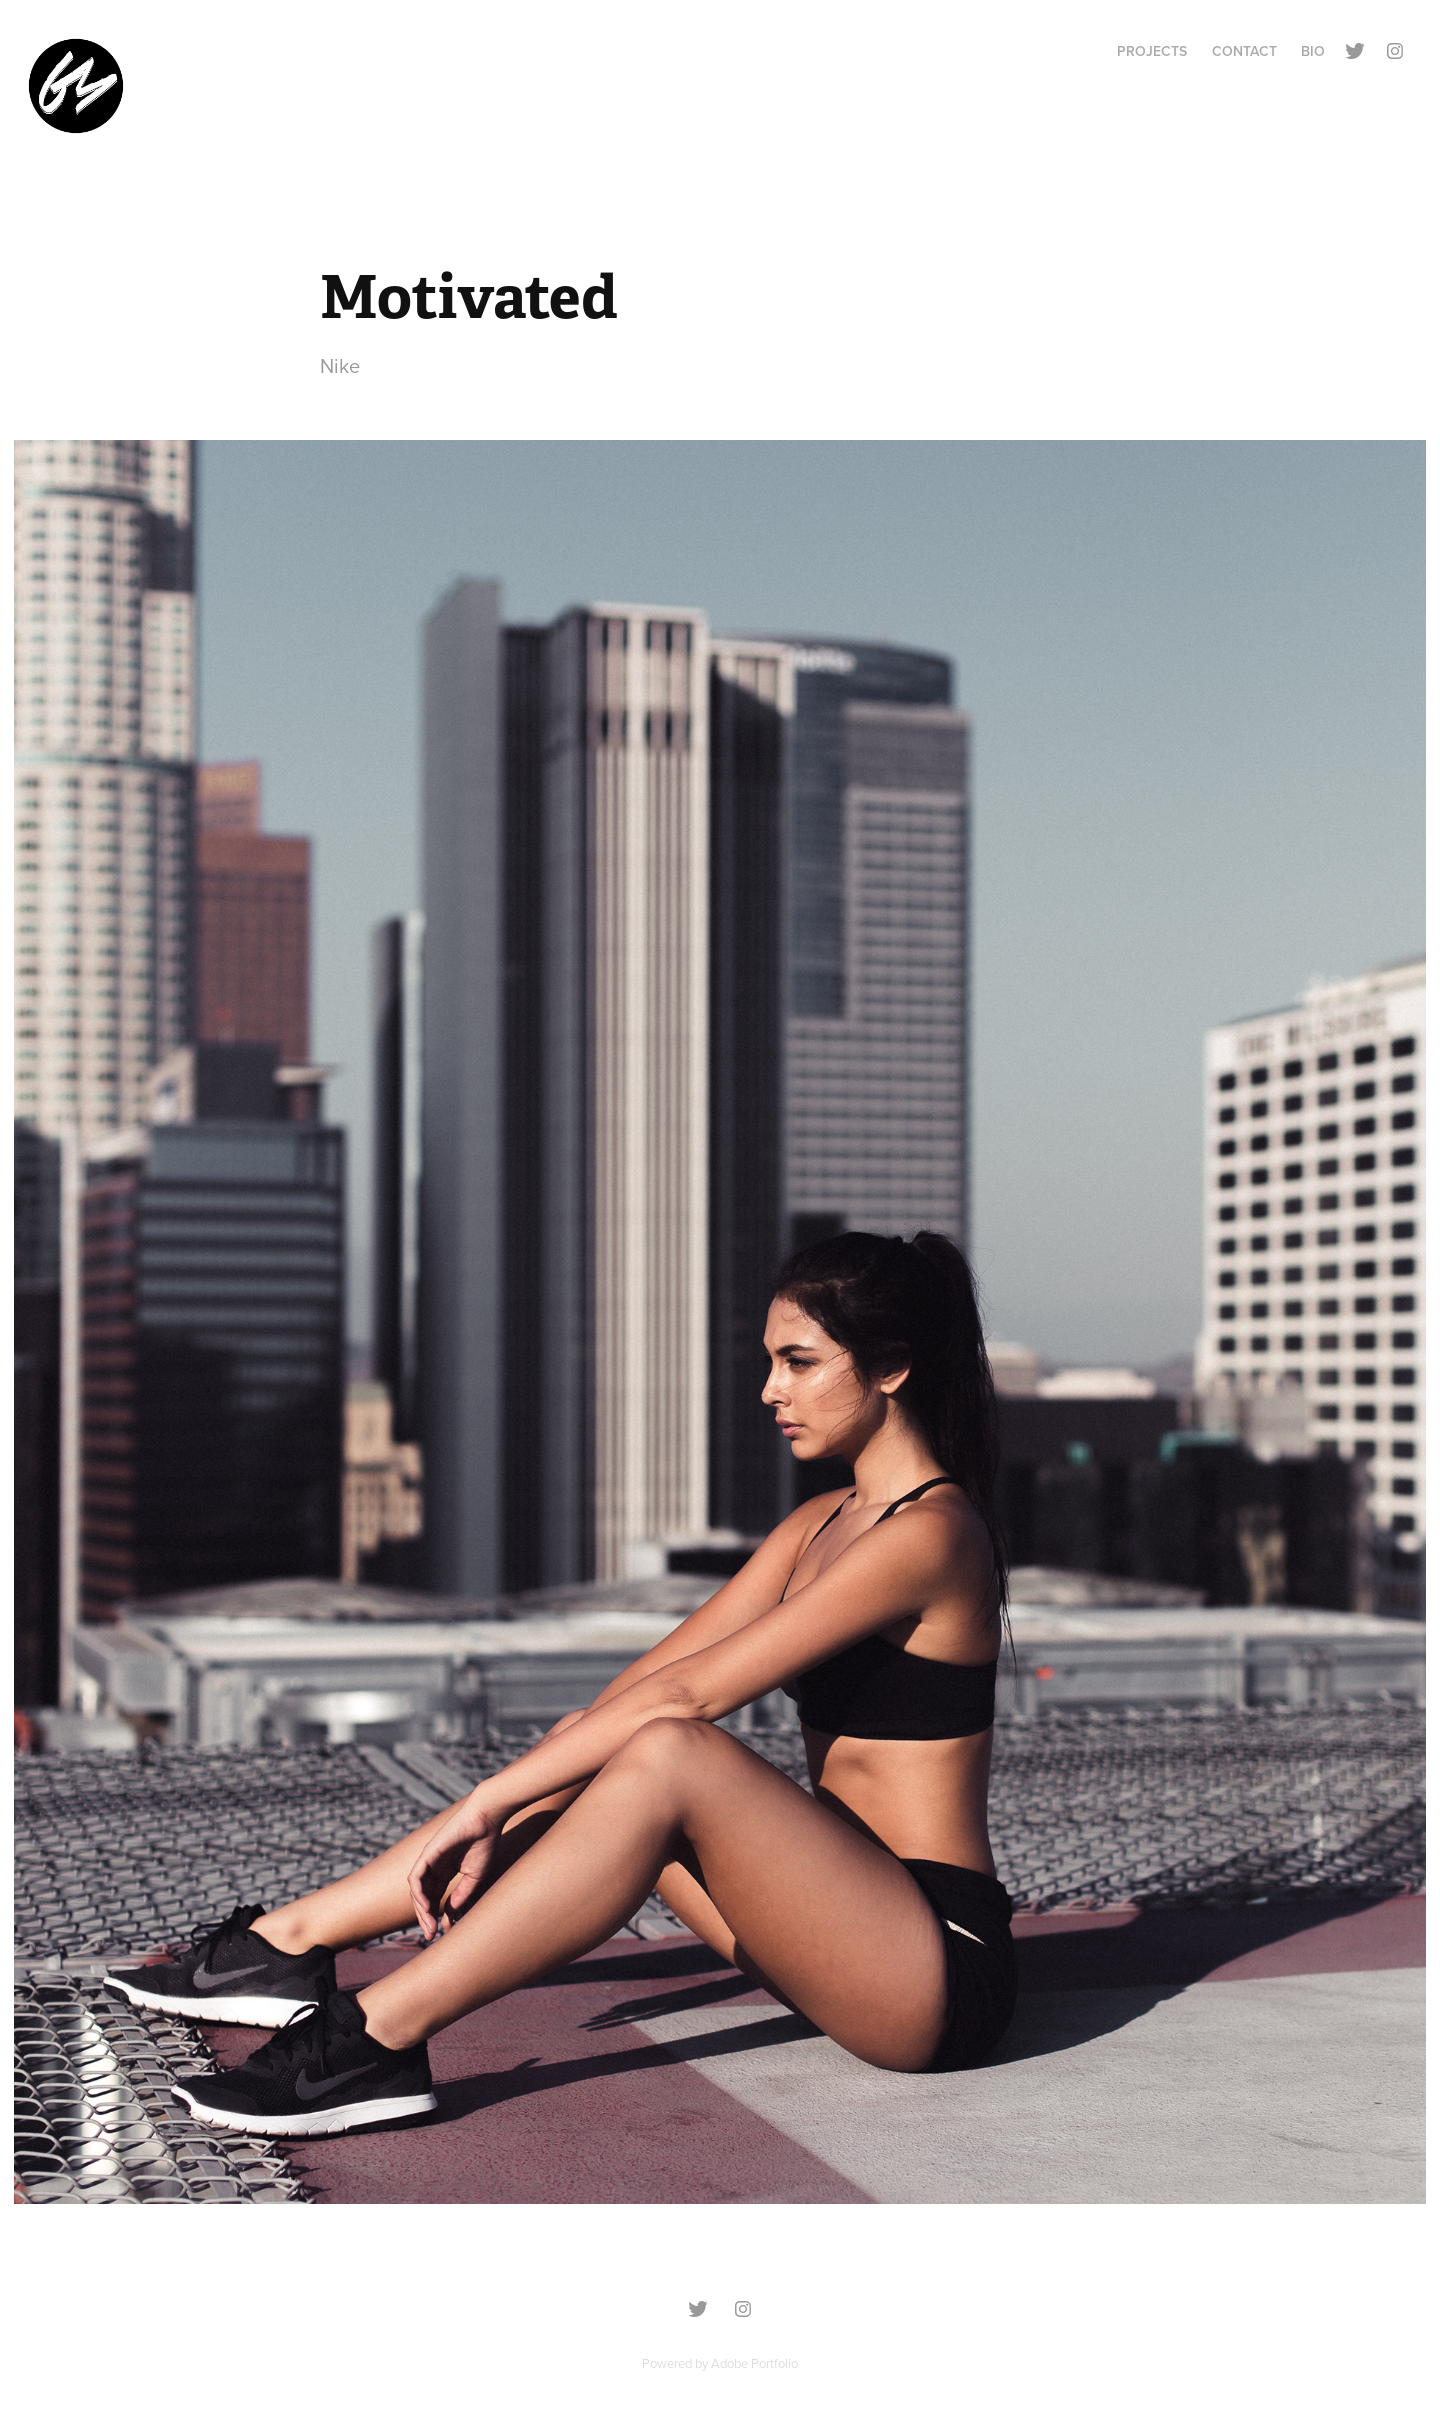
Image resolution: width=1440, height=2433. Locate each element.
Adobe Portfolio (754, 2363)
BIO (1313, 51)
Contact (1244, 51)
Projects (1152, 51)
